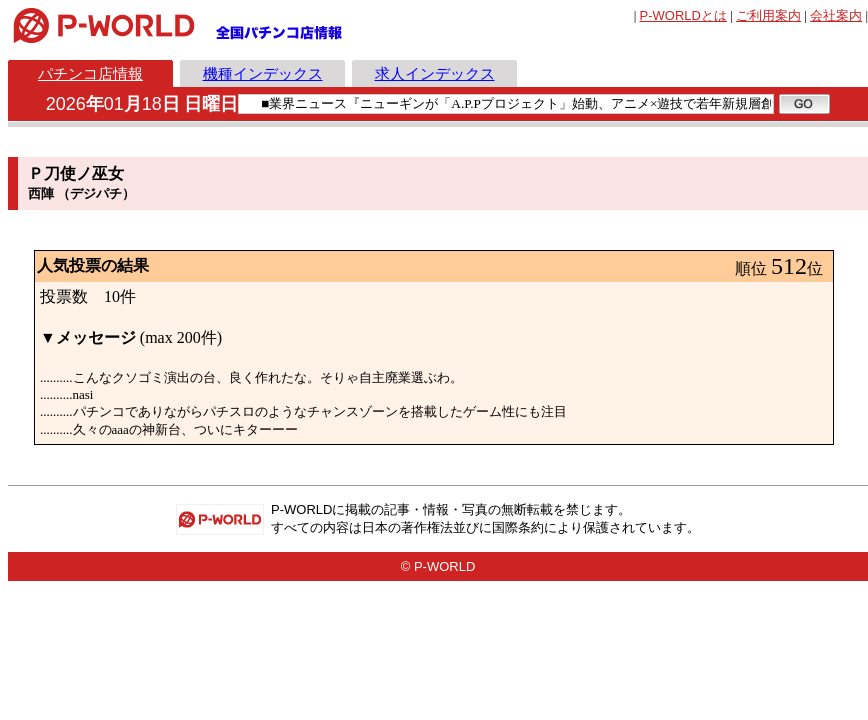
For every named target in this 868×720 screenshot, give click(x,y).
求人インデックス (435, 73)
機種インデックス (263, 73)
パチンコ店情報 (90, 73)
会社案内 (836, 15)
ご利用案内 (768, 15)
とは (683, 15)
